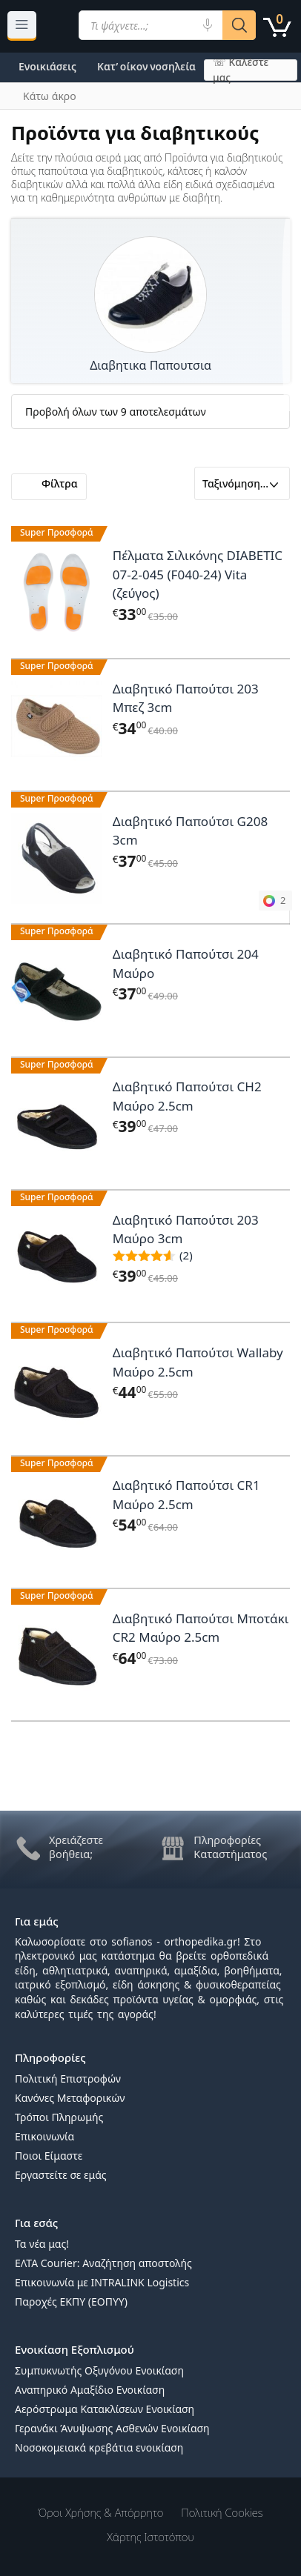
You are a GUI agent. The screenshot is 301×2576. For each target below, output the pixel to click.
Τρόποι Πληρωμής (59, 2117)
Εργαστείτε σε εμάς (61, 2175)
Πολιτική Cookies (222, 2512)
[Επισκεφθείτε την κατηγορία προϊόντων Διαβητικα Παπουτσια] (150, 295)
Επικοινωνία (44, 2136)
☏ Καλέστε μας (240, 70)
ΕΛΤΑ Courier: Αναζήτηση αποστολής (103, 2263)
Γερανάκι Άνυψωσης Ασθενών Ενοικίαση (112, 2428)
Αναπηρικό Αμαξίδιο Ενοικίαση (90, 2390)
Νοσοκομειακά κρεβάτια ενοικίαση (99, 2447)
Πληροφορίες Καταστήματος (230, 1846)
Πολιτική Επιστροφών (68, 2078)
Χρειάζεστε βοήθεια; (76, 1846)
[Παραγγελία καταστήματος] (242, 483)
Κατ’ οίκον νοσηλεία (146, 66)
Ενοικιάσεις (47, 66)
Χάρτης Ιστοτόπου (150, 2536)
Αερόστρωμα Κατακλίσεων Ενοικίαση (104, 2409)
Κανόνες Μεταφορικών (70, 2098)
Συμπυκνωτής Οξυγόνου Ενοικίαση (99, 2370)
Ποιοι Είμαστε (48, 2156)
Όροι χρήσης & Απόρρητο (100, 2512)
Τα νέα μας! (42, 2244)
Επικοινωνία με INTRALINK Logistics (102, 2282)
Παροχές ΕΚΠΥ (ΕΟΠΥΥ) (71, 2301)
